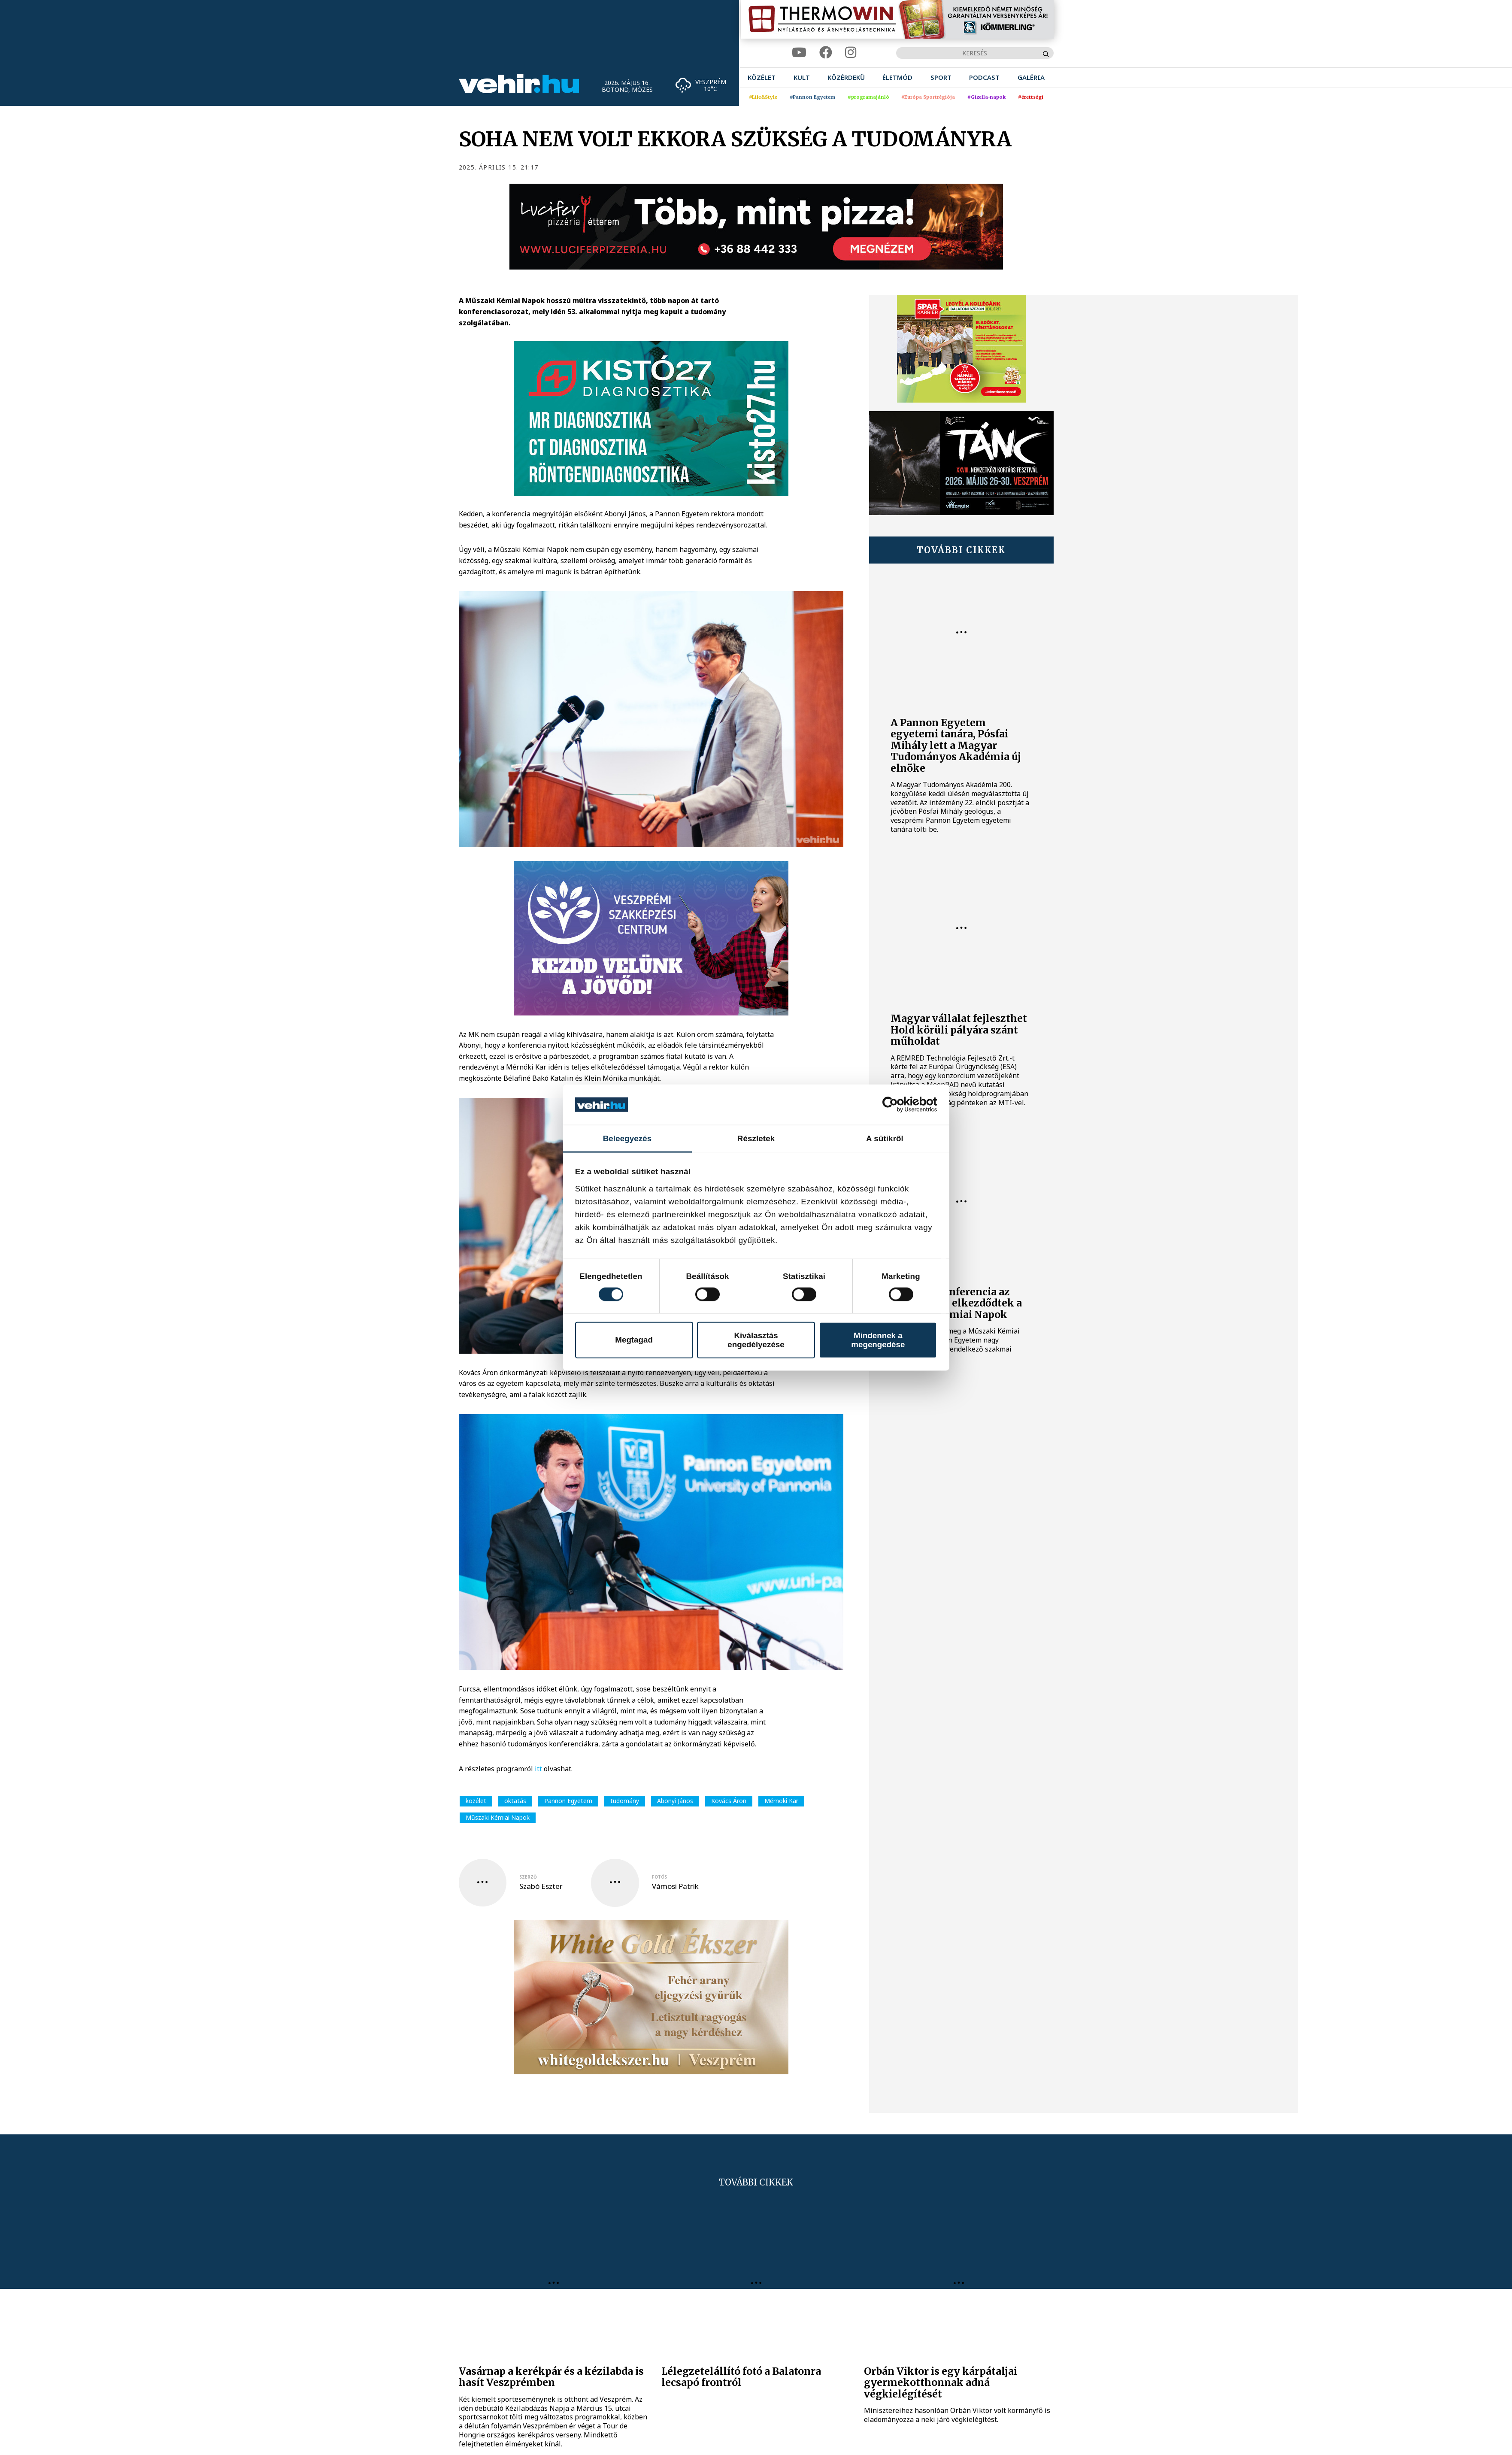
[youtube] (799, 52)
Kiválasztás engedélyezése (755, 1340)
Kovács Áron (728, 1801)
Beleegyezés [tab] (627, 1138)
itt (538, 1768)
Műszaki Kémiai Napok (498, 1817)
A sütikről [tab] (884, 1138)
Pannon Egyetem (568, 1801)
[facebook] (825, 52)
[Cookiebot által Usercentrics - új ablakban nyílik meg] (899, 1105)
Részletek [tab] (756, 1138)
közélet (476, 1801)
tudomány (624, 1801)
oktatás (515, 1801)
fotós (659, 1877)
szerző (528, 1877)
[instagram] (850, 52)
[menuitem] (762, 77)
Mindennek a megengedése (878, 1340)
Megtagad (634, 1339)
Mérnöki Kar (781, 1801)
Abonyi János (675, 1801)
